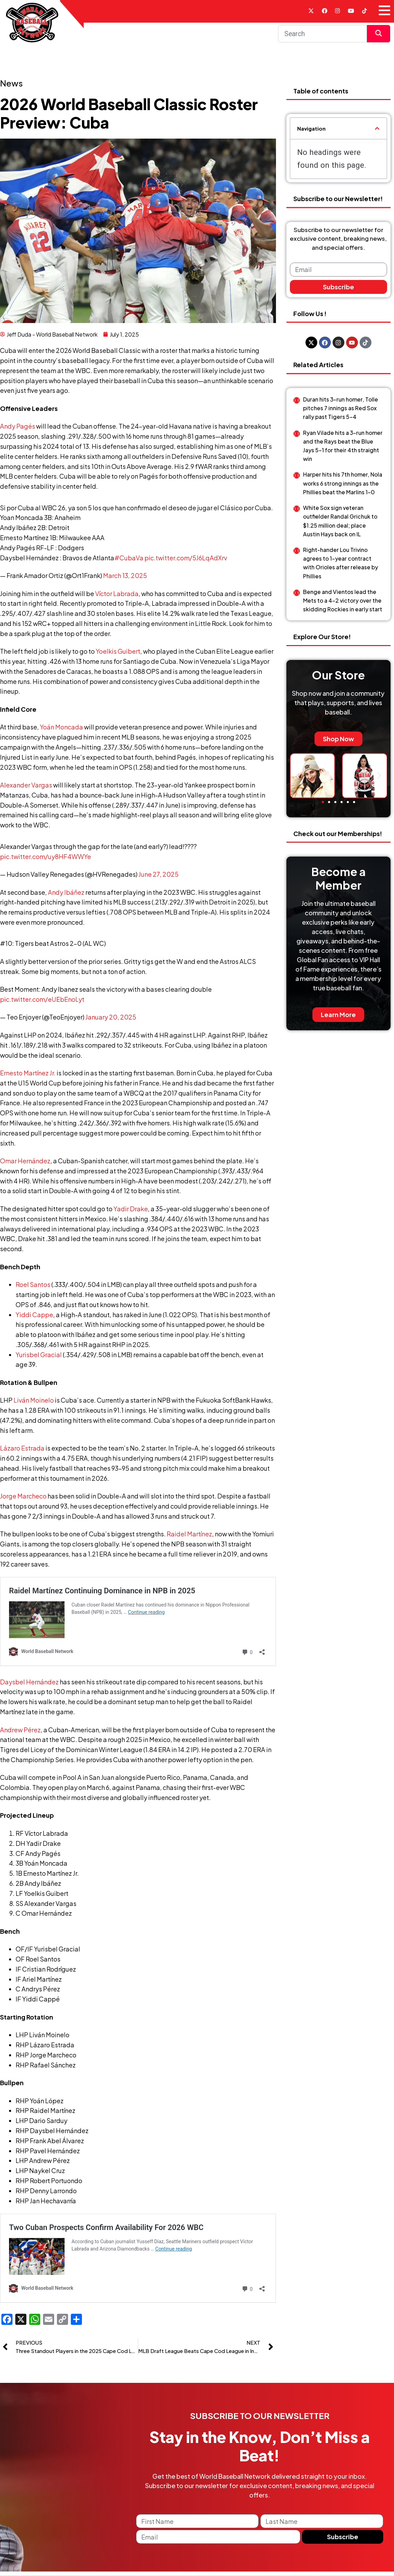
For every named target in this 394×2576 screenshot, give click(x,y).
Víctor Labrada (117, 598)
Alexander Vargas (26, 789)
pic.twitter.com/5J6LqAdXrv (185, 562)
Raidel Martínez (189, 1538)
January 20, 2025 (110, 1021)
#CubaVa (128, 562)
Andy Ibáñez (66, 896)
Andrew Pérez (20, 1923)
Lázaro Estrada (22, 1452)
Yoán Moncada (61, 731)
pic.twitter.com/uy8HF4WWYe (45, 861)
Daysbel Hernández (29, 1876)
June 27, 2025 (158, 878)
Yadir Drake (131, 1213)
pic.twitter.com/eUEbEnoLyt (42, 1003)
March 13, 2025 (125, 580)
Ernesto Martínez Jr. (28, 1077)
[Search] (322, 38)
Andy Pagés (17, 430)
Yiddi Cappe (34, 1318)
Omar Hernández (25, 1165)
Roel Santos (33, 1289)
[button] (377, 132)
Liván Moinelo (34, 1404)
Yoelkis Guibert (118, 655)
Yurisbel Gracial (39, 1359)
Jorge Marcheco (23, 1500)
